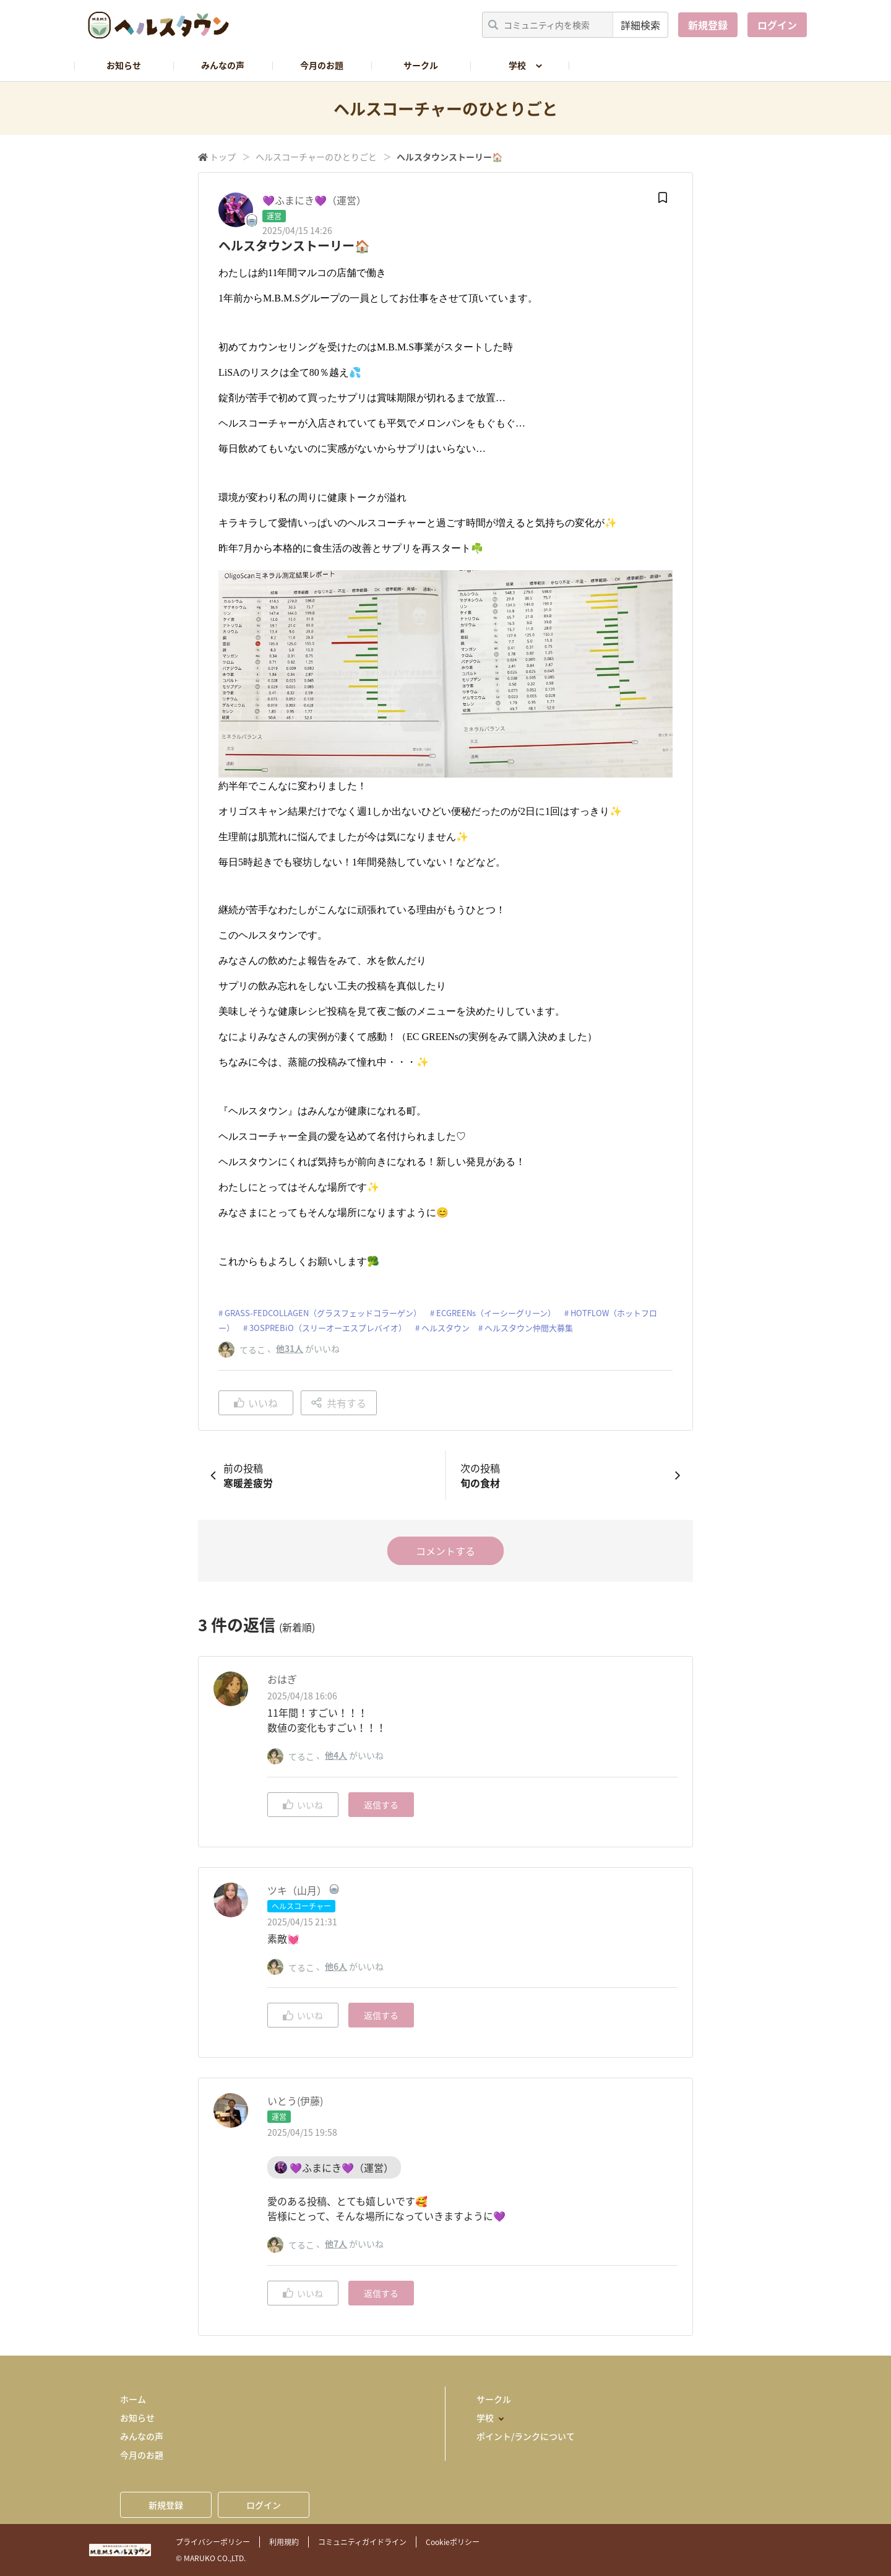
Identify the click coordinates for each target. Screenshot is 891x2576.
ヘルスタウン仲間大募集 (528, 1328)
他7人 (336, 2243)
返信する (381, 1804)
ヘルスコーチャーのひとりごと (316, 156)
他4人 (336, 1755)
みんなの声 (222, 65)
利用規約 (284, 2542)
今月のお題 (321, 65)
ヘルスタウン (445, 1328)
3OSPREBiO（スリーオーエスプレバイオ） (328, 1328)
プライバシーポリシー (213, 2542)
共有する (338, 1402)
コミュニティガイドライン (362, 2542)
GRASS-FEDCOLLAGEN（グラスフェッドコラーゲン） (323, 1313)
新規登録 (708, 24)
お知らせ (123, 65)
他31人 (289, 1348)
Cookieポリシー (453, 2542)
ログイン (777, 24)
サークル (420, 65)
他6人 (336, 1966)
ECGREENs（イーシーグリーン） (496, 1313)
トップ (223, 156)
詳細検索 (640, 24)
